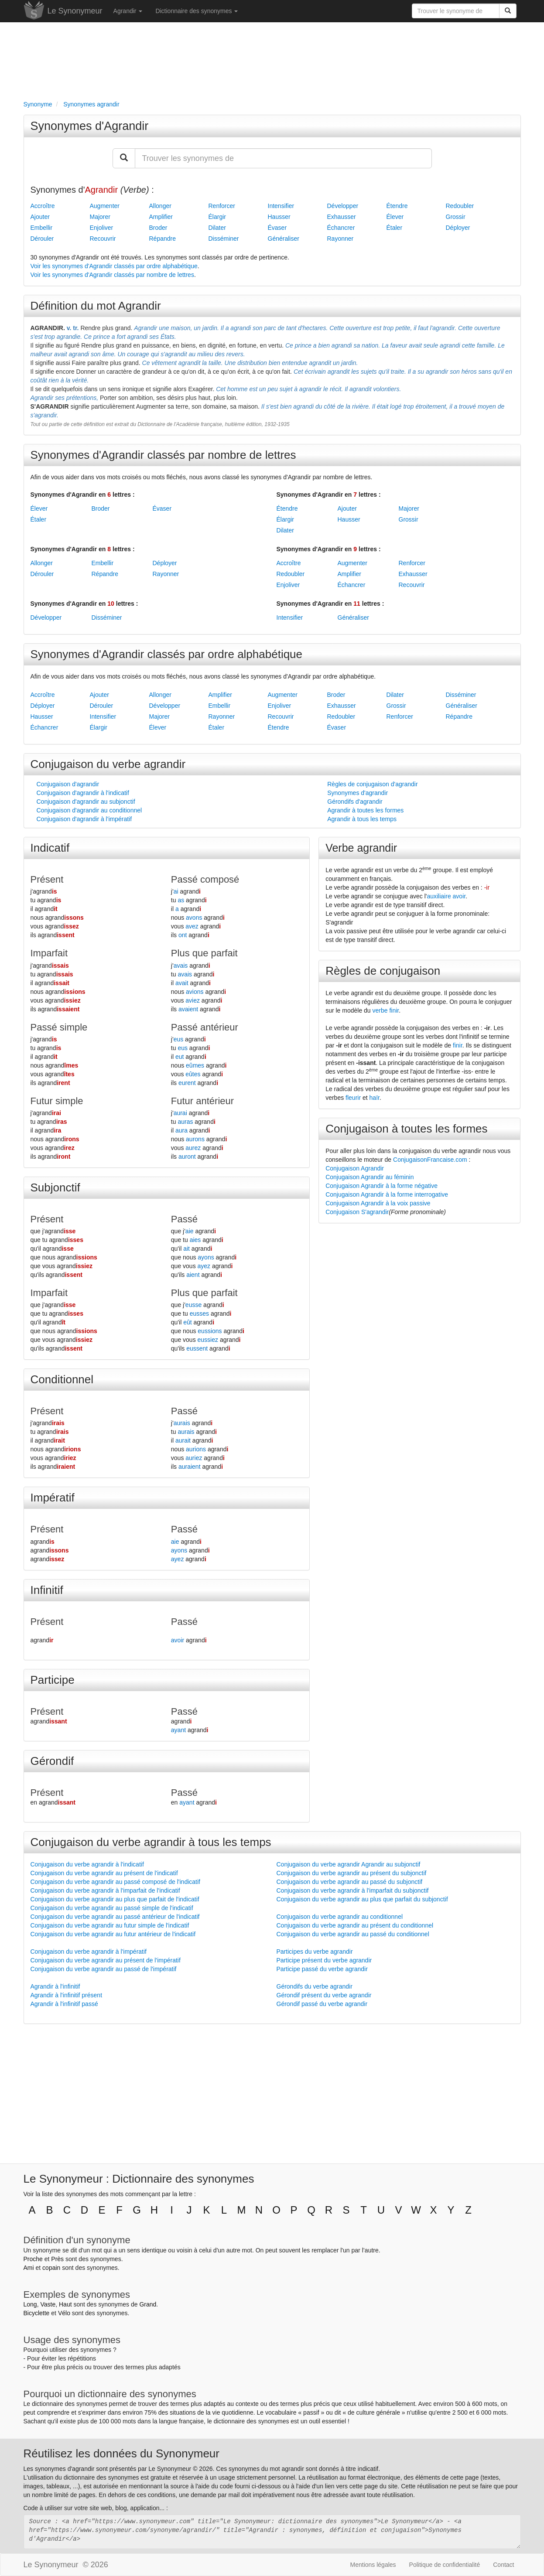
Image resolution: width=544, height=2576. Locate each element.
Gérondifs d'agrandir (354, 801)
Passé (184, 1219)
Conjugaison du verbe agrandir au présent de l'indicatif (104, 1873)
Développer (343, 205)
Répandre (162, 238)
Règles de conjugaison (382, 970)
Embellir (42, 227)
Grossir (455, 216)
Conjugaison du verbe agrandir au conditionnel (340, 1916)
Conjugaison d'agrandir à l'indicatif (83, 792)
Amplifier (161, 216)
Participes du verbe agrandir (315, 1951)
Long (30, 2304)
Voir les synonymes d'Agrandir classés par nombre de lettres (112, 274)
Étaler (395, 227)
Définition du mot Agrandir (96, 305)
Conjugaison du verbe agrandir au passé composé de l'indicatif (115, 1881)
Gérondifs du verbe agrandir (314, 1986)
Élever (395, 216)
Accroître (43, 205)
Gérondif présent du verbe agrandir (324, 1995)
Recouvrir (103, 238)
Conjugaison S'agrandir (357, 1211)
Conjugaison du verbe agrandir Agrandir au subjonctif (349, 1864)
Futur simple (57, 1100)
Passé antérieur (204, 1027)
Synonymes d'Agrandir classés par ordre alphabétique (167, 654)
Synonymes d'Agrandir (90, 126)
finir (457, 1045)
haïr (375, 1097)
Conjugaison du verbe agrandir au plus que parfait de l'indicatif (115, 1899)
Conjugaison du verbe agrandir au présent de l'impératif (106, 1960)
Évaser (277, 227)
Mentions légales (373, 2564)
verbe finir (386, 1010)
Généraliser (283, 238)
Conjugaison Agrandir (354, 1168)
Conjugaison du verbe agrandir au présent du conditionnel (355, 1925)
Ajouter (40, 216)
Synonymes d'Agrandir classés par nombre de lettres (163, 454)
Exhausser (341, 216)
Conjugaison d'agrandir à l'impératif (84, 818)
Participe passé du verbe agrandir (322, 1968)
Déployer (458, 227)
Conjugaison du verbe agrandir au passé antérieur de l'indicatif (115, 1916)
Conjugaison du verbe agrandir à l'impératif (89, 1951)
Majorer (100, 216)
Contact (503, 2564)
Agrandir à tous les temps (362, 818)
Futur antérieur (202, 1100)
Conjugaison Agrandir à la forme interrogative (386, 1194)
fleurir (353, 1097)
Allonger (160, 205)
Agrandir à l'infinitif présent (67, 1995)
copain (51, 2267)
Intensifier (281, 205)
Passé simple (59, 1027)
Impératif (53, 1497)
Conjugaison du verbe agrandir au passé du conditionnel (353, 1934)
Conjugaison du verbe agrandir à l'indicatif (87, 1864)
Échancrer (341, 227)
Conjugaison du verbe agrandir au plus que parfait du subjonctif (362, 1899)
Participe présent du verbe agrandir (324, 1960)
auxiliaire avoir (446, 896)
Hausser (279, 216)
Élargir (217, 216)
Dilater (217, 227)
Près (57, 2258)
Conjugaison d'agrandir (68, 784)
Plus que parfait (204, 953)
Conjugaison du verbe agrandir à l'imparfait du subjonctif (353, 1890)
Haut (65, 2304)
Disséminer (224, 238)
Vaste (47, 2304)
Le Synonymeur (75, 11)
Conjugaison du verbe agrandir (108, 764)
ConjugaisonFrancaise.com (430, 1159)
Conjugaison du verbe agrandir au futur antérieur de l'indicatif (113, 1934)
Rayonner (340, 238)
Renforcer (222, 205)
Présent (47, 879)
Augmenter (105, 205)
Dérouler (42, 238)
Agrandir (128, 10)
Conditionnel (62, 1379)
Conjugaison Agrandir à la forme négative (381, 1185)
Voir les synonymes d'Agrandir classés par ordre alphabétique (114, 266)
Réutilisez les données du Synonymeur (121, 2453)
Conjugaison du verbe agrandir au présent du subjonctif (352, 1873)
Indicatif (50, 847)
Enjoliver (101, 227)
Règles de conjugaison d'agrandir (372, 784)
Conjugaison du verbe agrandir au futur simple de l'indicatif (110, 1925)
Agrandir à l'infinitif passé (64, 2003)
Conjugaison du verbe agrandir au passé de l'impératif (104, 1968)
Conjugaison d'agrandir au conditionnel (89, 810)
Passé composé (205, 879)
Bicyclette (37, 2313)
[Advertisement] (272, 59)
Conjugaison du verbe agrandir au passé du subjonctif (350, 1881)
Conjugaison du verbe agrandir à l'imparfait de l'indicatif (105, 1890)
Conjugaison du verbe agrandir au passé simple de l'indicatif (112, 1907)
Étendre (397, 205)
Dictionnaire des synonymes (196, 10)
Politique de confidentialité (444, 2564)
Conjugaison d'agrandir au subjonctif (86, 801)
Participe (53, 1679)
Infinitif (47, 1590)
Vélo (64, 2313)
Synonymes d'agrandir (357, 792)
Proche (33, 2258)
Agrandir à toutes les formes (365, 810)
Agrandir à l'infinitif (55, 1986)
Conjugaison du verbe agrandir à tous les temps (151, 1842)
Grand (147, 2304)
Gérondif (52, 1760)
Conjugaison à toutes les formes (406, 1128)
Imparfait (49, 953)
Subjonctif (55, 1187)
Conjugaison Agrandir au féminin (369, 1177)
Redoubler (460, 205)
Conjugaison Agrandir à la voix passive (377, 1203)
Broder (158, 227)
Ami (29, 2267)
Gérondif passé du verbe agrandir (322, 2003)
